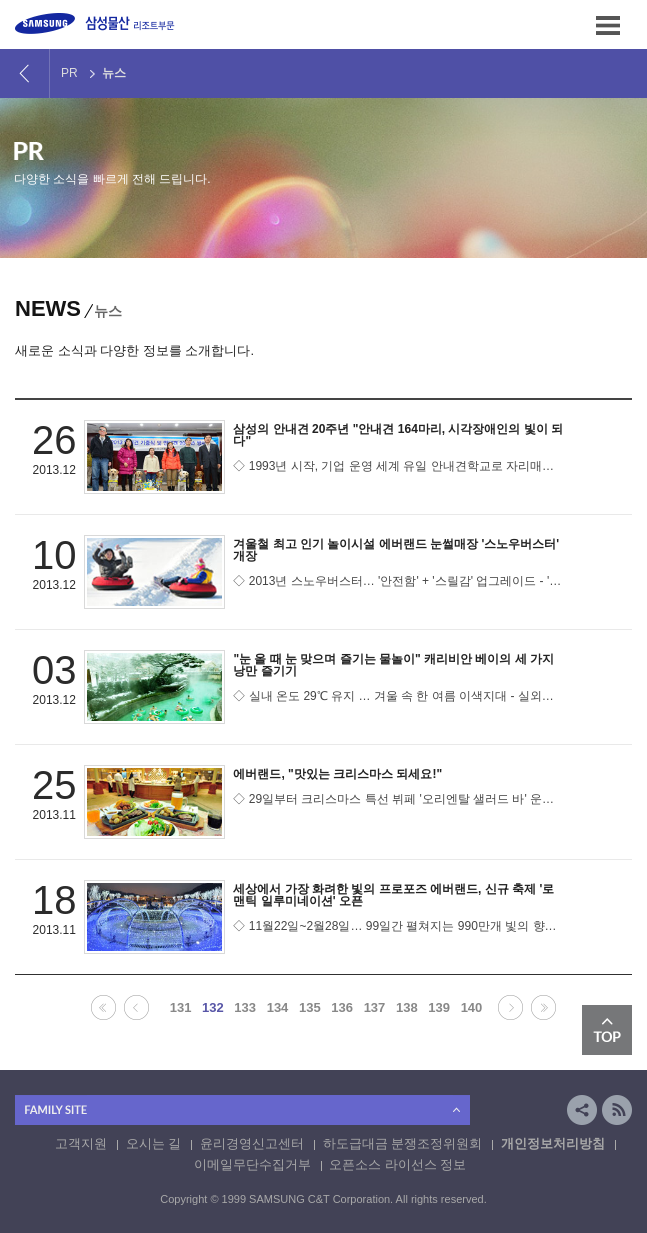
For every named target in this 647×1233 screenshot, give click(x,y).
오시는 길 (154, 1143)
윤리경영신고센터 (252, 1143)
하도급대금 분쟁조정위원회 (403, 1143)
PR (69, 73)
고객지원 (81, 1143)
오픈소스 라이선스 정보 (397, 1164)
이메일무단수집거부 (252, 1164)
